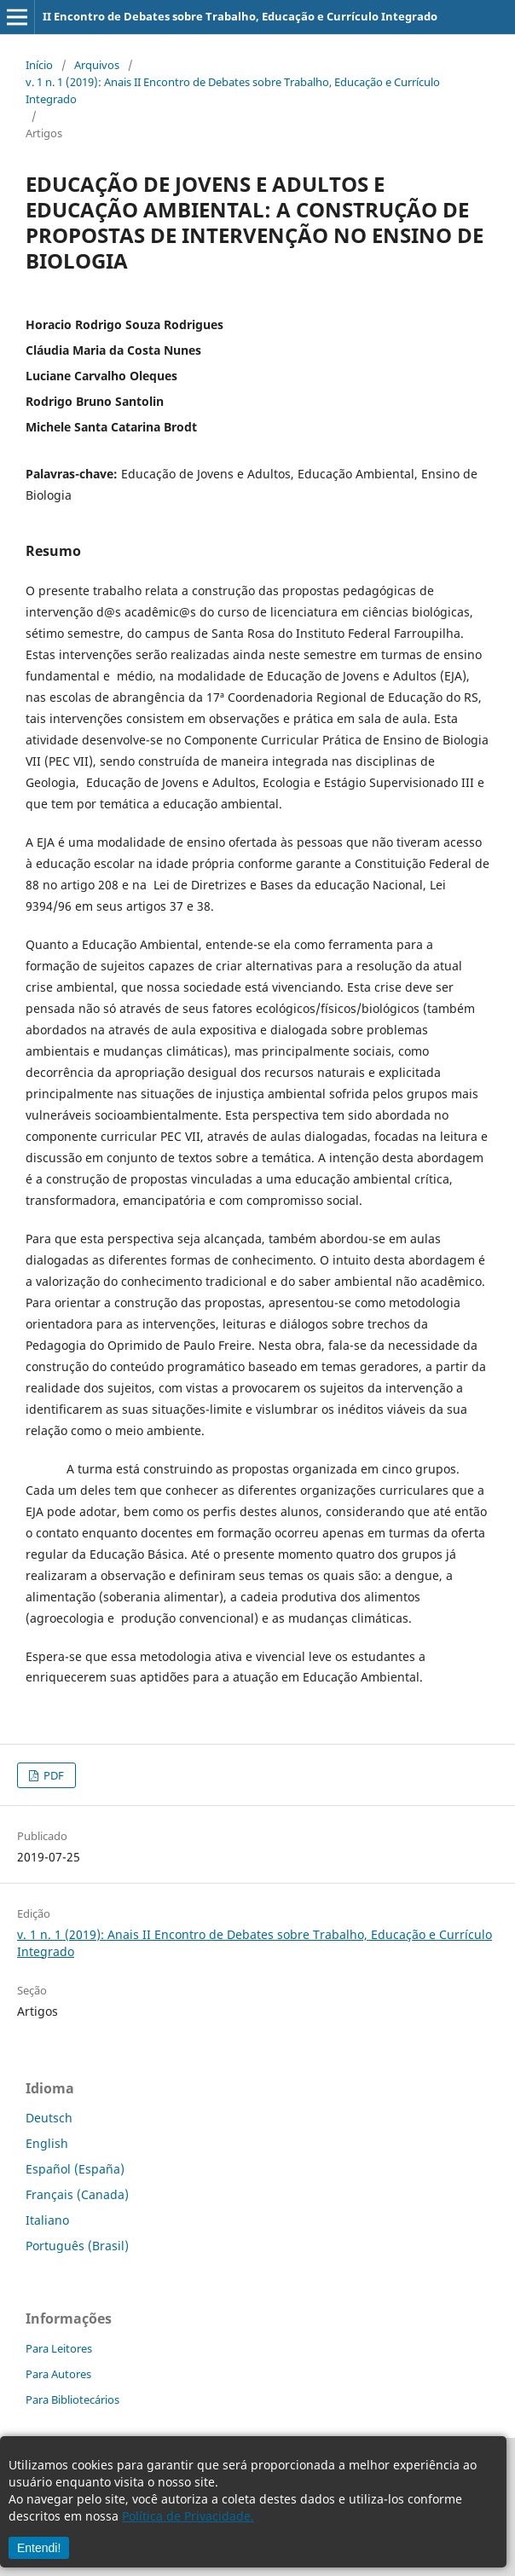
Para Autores (58, 2374)
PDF (52, 1775)
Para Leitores (59, 2348)
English (47, 2143)
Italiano (47, 2220)
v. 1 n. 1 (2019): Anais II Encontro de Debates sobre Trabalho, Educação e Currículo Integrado (233, 90)
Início (39, 64)
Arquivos (96, 64)
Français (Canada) (77, 2194)
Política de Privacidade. (188, 2516)
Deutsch (49, 2118)
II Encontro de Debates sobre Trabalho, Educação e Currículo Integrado (240, 16)
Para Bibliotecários (72, 2399)
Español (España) (75, 2169)
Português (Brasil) (77, 2245)
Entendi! (39, 2548)
